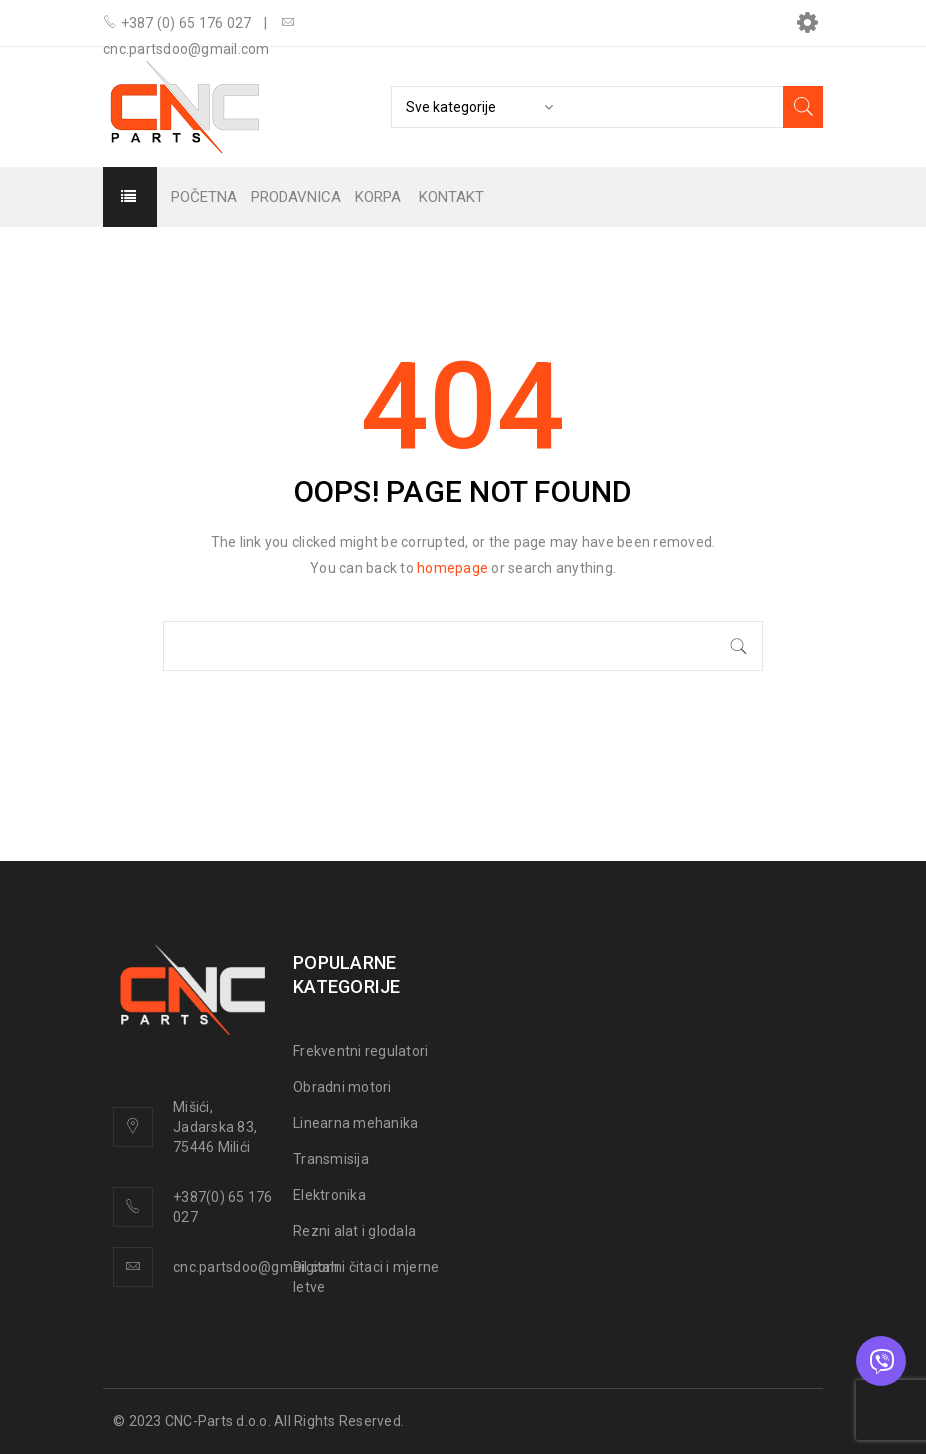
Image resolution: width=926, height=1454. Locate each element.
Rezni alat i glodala (354, 1231)
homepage (452, 568)
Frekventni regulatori (360, 1051)
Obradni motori (342, 1087)
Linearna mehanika (355, 1123)
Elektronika (329, 1195)
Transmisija (331, 1159)
